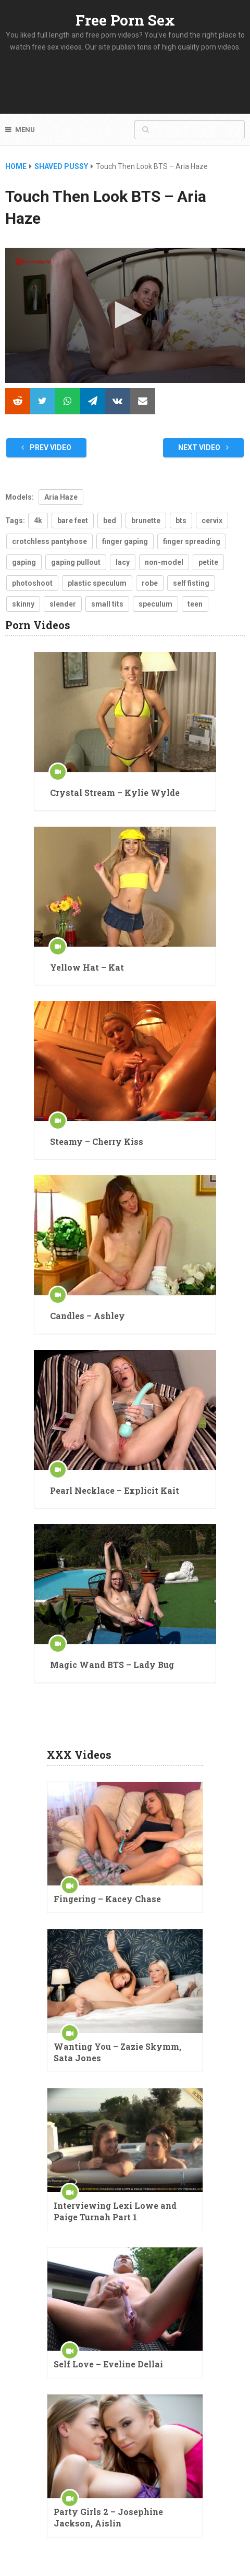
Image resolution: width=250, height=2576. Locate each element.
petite (208, 562)
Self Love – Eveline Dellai (108, 2364)
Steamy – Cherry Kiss (96, 1141)
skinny (23, 604)
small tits (107, 604)
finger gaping (125, 541)
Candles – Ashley (87, 1315)
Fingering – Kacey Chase (107, 1898)
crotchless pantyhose (49, 541)
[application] (125, 315)
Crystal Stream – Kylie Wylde (115, 792)
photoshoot (32, 583)
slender (62, 604)
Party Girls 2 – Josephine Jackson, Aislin (108, 2517)
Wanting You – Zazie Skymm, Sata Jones (117, 2052)
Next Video (203, 447)
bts (181, 520)
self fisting (191, 583)
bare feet (72, 520)
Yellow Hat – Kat (87, 967)
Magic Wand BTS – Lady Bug (112, 1664)
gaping (24, 562)
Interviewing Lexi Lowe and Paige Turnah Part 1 (115, 2211)
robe (150, 583)
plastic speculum (97, 583)
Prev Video (46, 447)
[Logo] (34, 261)
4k (38, 520)
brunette (145, 520)
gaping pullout (76, 562)
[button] (125, 315)
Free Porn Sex (125, 20)
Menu (25, 130)
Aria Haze (61, 497)
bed (109, 520)
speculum (155, 604)
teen (195, 604)
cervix (212, 520)
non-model (164, 562)
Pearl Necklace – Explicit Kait (114, 1490)
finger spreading (191, 541)
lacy (123, 562)
